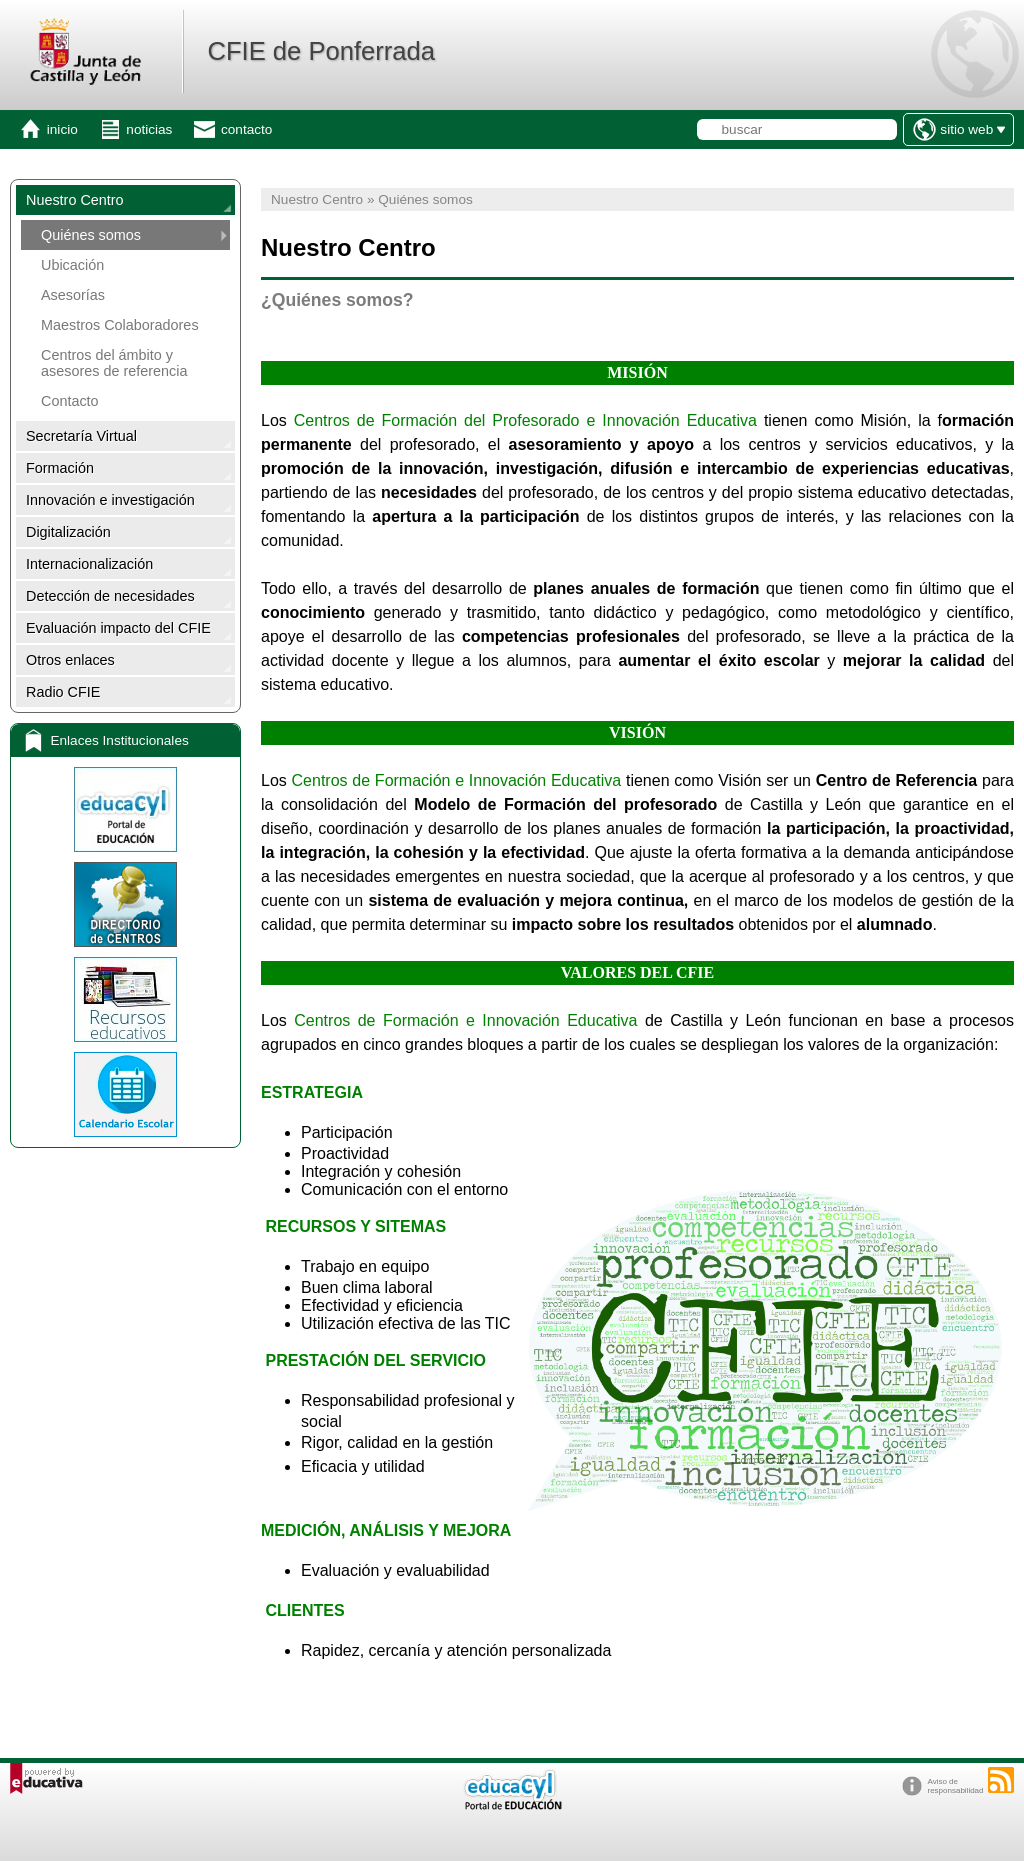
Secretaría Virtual (81, 436)
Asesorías (73, 295)
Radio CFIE (63, 692)
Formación (60, 468)
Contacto (70, 401)
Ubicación (72, 265)
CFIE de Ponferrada (321, 51)
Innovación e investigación (110, 500)
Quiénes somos (91, 235)
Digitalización (68, 532)
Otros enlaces (70, 660)
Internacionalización (89, 564)
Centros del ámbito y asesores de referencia (114, 363)
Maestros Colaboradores (120, 325)
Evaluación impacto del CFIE (118, 628)
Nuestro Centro (75, 200)
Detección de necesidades (110, 596)
